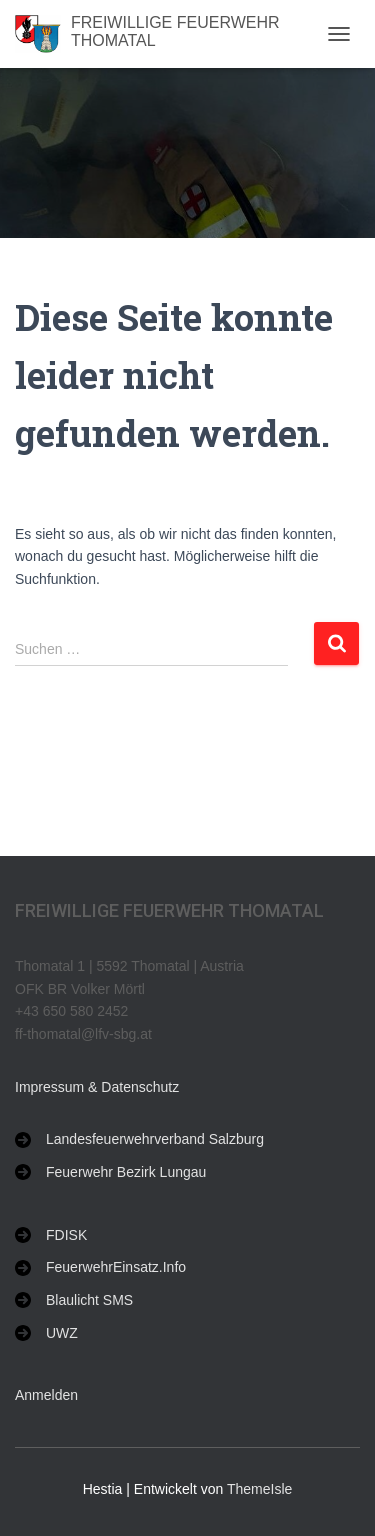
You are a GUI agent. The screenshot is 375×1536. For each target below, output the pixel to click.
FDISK (66, 1235)
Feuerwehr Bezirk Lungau (126, 1172)
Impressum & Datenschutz (97, 1087)
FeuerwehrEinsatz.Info (116, 1267)
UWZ (62, 1333)
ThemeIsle (259, 1489)
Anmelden (46, 1395)
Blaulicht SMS (89, 1300)
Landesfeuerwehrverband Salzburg (155, 1139)
